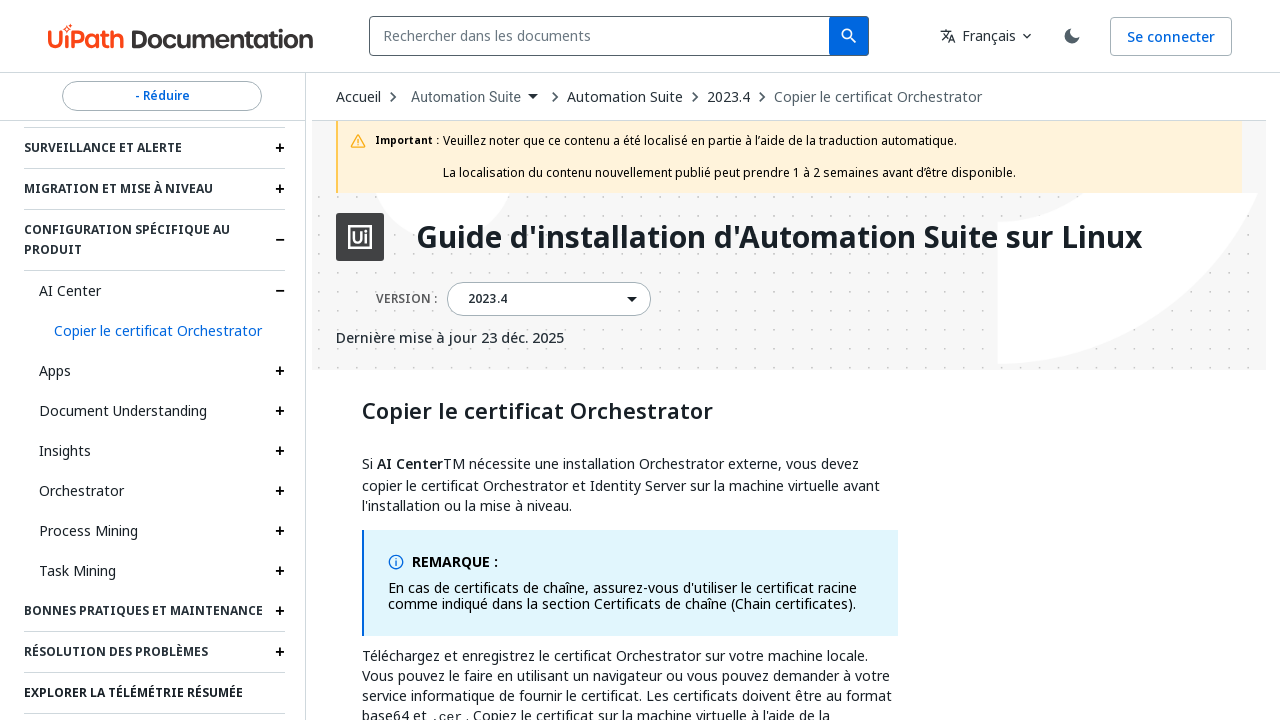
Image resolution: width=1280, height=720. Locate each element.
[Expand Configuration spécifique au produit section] (280, 240)
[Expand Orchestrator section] (280, 491)
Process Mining (88, 530)
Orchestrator (81, 490)
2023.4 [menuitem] (487, 299)
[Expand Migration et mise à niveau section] (280, 189)
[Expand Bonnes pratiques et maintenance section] (280, 611)
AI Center (70, 290)
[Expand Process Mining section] (280, 531)
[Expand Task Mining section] (280, 571)
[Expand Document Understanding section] (280, 411)
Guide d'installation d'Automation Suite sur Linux (779, 237)
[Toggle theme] (1072, 36)
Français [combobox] (978, 35)
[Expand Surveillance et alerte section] (280, 148)
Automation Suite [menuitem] (466, 97)
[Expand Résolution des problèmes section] (280, 652)
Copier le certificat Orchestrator (878, 97)
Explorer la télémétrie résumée (133, 693)
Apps (55, 370)
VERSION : (406, 299)
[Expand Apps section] (280, 371)
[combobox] (603, 36)
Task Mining (77, 570)
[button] (162, 331)
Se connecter (1171, 36)
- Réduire (162, 96)
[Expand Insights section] (280, 451)
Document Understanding (123, 410)
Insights (65, 450)
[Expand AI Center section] (280, 291)
